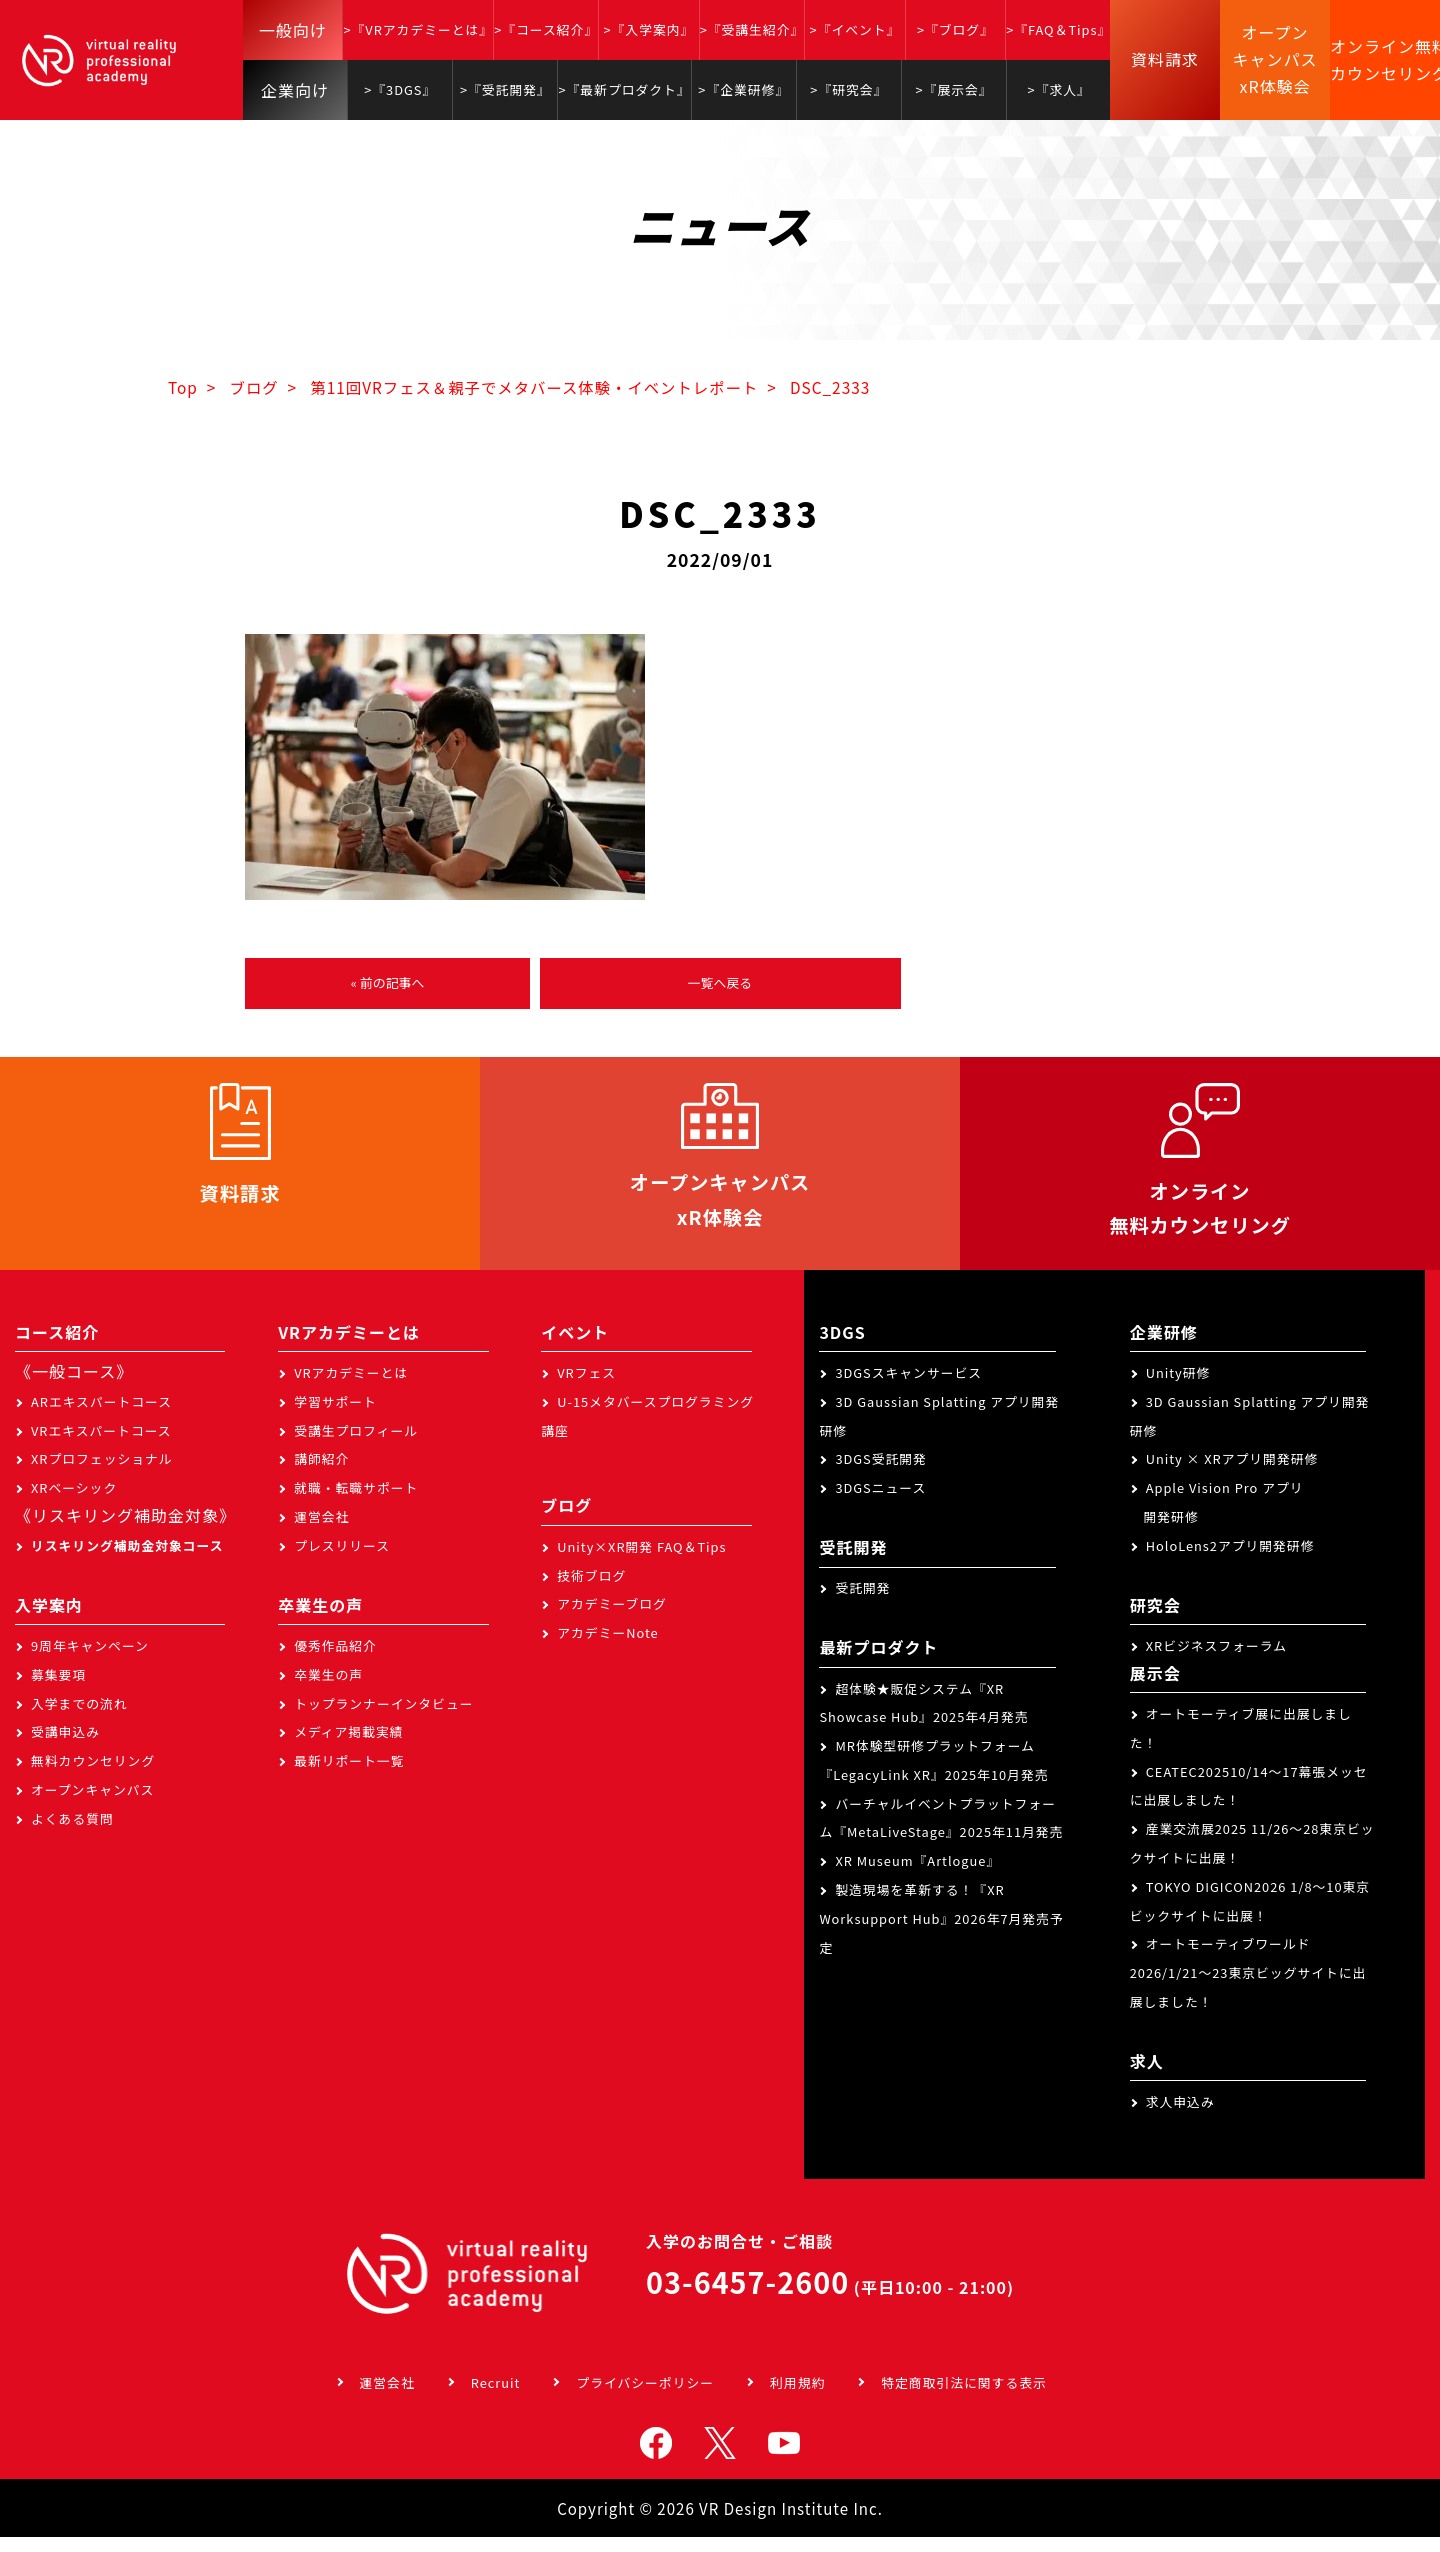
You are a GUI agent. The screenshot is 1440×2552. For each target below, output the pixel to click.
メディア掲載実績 (348, 1746)
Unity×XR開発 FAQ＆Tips (641, 1561)
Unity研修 (1178, 1387)
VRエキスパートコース (101, 1445)
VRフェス (586, 1387)
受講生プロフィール (356, 1445)
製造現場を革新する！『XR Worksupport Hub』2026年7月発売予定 (941, 1933)
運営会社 (321, 1531)
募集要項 (58, 1689)
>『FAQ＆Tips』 (1058, 29)
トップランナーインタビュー (383, 1718)
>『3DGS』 (400, 89)
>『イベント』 (855, 29)
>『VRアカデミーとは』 (418, 29)
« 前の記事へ (387, 985)
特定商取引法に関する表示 (964, 2397)
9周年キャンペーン (90, 1660)
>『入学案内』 (648, 29)
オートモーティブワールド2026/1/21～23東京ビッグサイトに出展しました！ (1248, 1988)
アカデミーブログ (612, 1618)
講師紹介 (321, 1473)
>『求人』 (1059, 89)
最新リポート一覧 (349, 1775)
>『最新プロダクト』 (624, 89)
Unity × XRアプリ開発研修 (1232, 1473)
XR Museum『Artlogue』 (917, 1875)
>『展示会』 (954, 89)
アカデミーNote (607, 1647)
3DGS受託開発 (881, 1473)
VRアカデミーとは (351, 1387)
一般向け (293, 30)
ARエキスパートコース (101, 1416)
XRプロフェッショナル (102, 1473)
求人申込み (1180, 2116)
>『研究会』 (848, 89)
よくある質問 (72, 1833)
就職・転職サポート (356, 1502)
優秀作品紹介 (335, 1660)
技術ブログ (591, 1590)
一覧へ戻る (720, 985)
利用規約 (797, 2397)
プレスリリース (342, 1560)
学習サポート (335, 1416)
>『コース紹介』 (546, 29)
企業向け (295, 90)
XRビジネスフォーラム (1216, 1660)
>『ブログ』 (955, 29)
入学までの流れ (79, 1718)
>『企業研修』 (743, 89)
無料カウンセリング (93, 1775)
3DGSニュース (880, 1502)
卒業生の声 (328, 1689)
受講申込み (65, 1746)
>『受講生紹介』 (752, 29)
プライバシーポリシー (645, 2397)
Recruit (496, 2397)
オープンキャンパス (92, 1804)
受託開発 (862, 1602)
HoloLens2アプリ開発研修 (1230, 1560)
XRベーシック (74, 1502)
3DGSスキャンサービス (908, 1387)
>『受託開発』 (505, 89)
